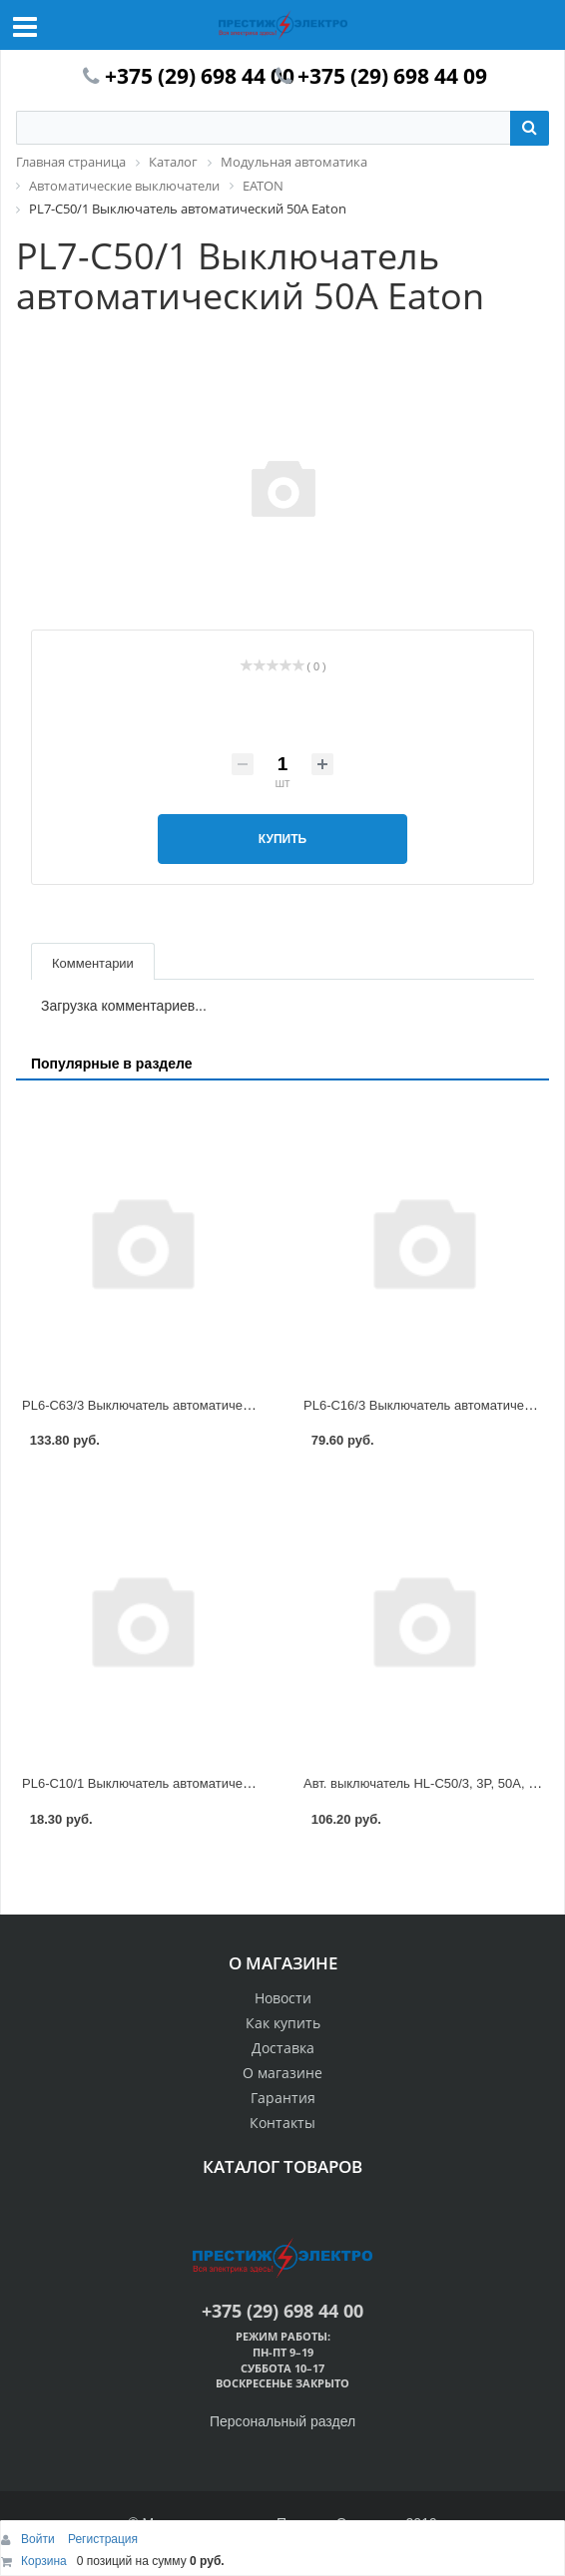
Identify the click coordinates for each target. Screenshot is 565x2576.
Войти (39, 2539)
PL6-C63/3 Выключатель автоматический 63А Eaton (177, 1405)
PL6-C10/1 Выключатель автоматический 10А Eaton (177, 1783)
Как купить (283, 2022)
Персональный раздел (282, 2421)
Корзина (44, 2561)
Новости (283, 1997)
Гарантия (283, 2097)
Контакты (282, 2122)
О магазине (282, 2072)
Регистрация (103, 2539)
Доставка (283, 2047)
